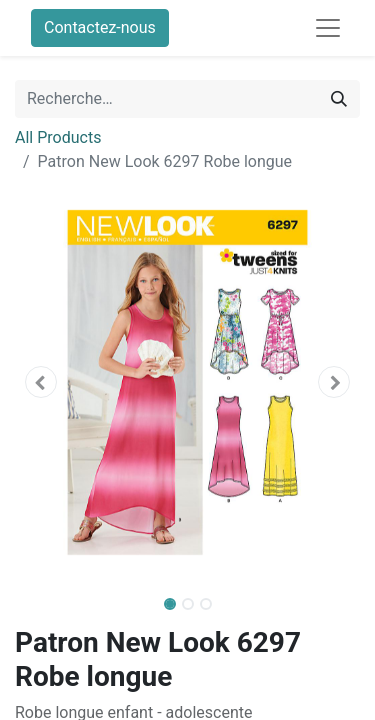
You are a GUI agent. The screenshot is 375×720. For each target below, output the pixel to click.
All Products (58, 137)
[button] (41, 382)
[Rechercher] (339, 99)
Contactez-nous (100, 27)
